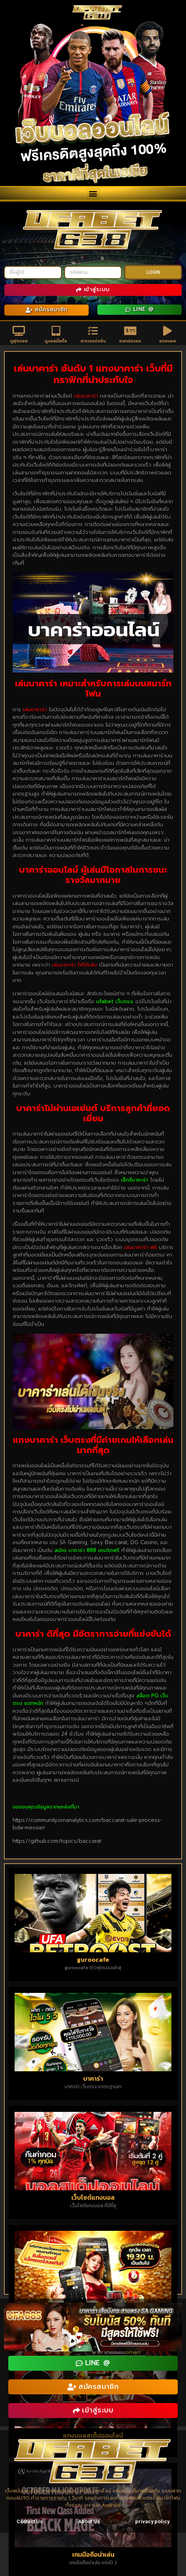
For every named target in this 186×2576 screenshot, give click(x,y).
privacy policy (152, 2521)
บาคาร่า (93, 2078)
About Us (89, 2521)
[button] (93, 193)
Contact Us (30, 2521)
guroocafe (93, 1959)
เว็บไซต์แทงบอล (93, 2197)
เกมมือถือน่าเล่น (93, 2554)
